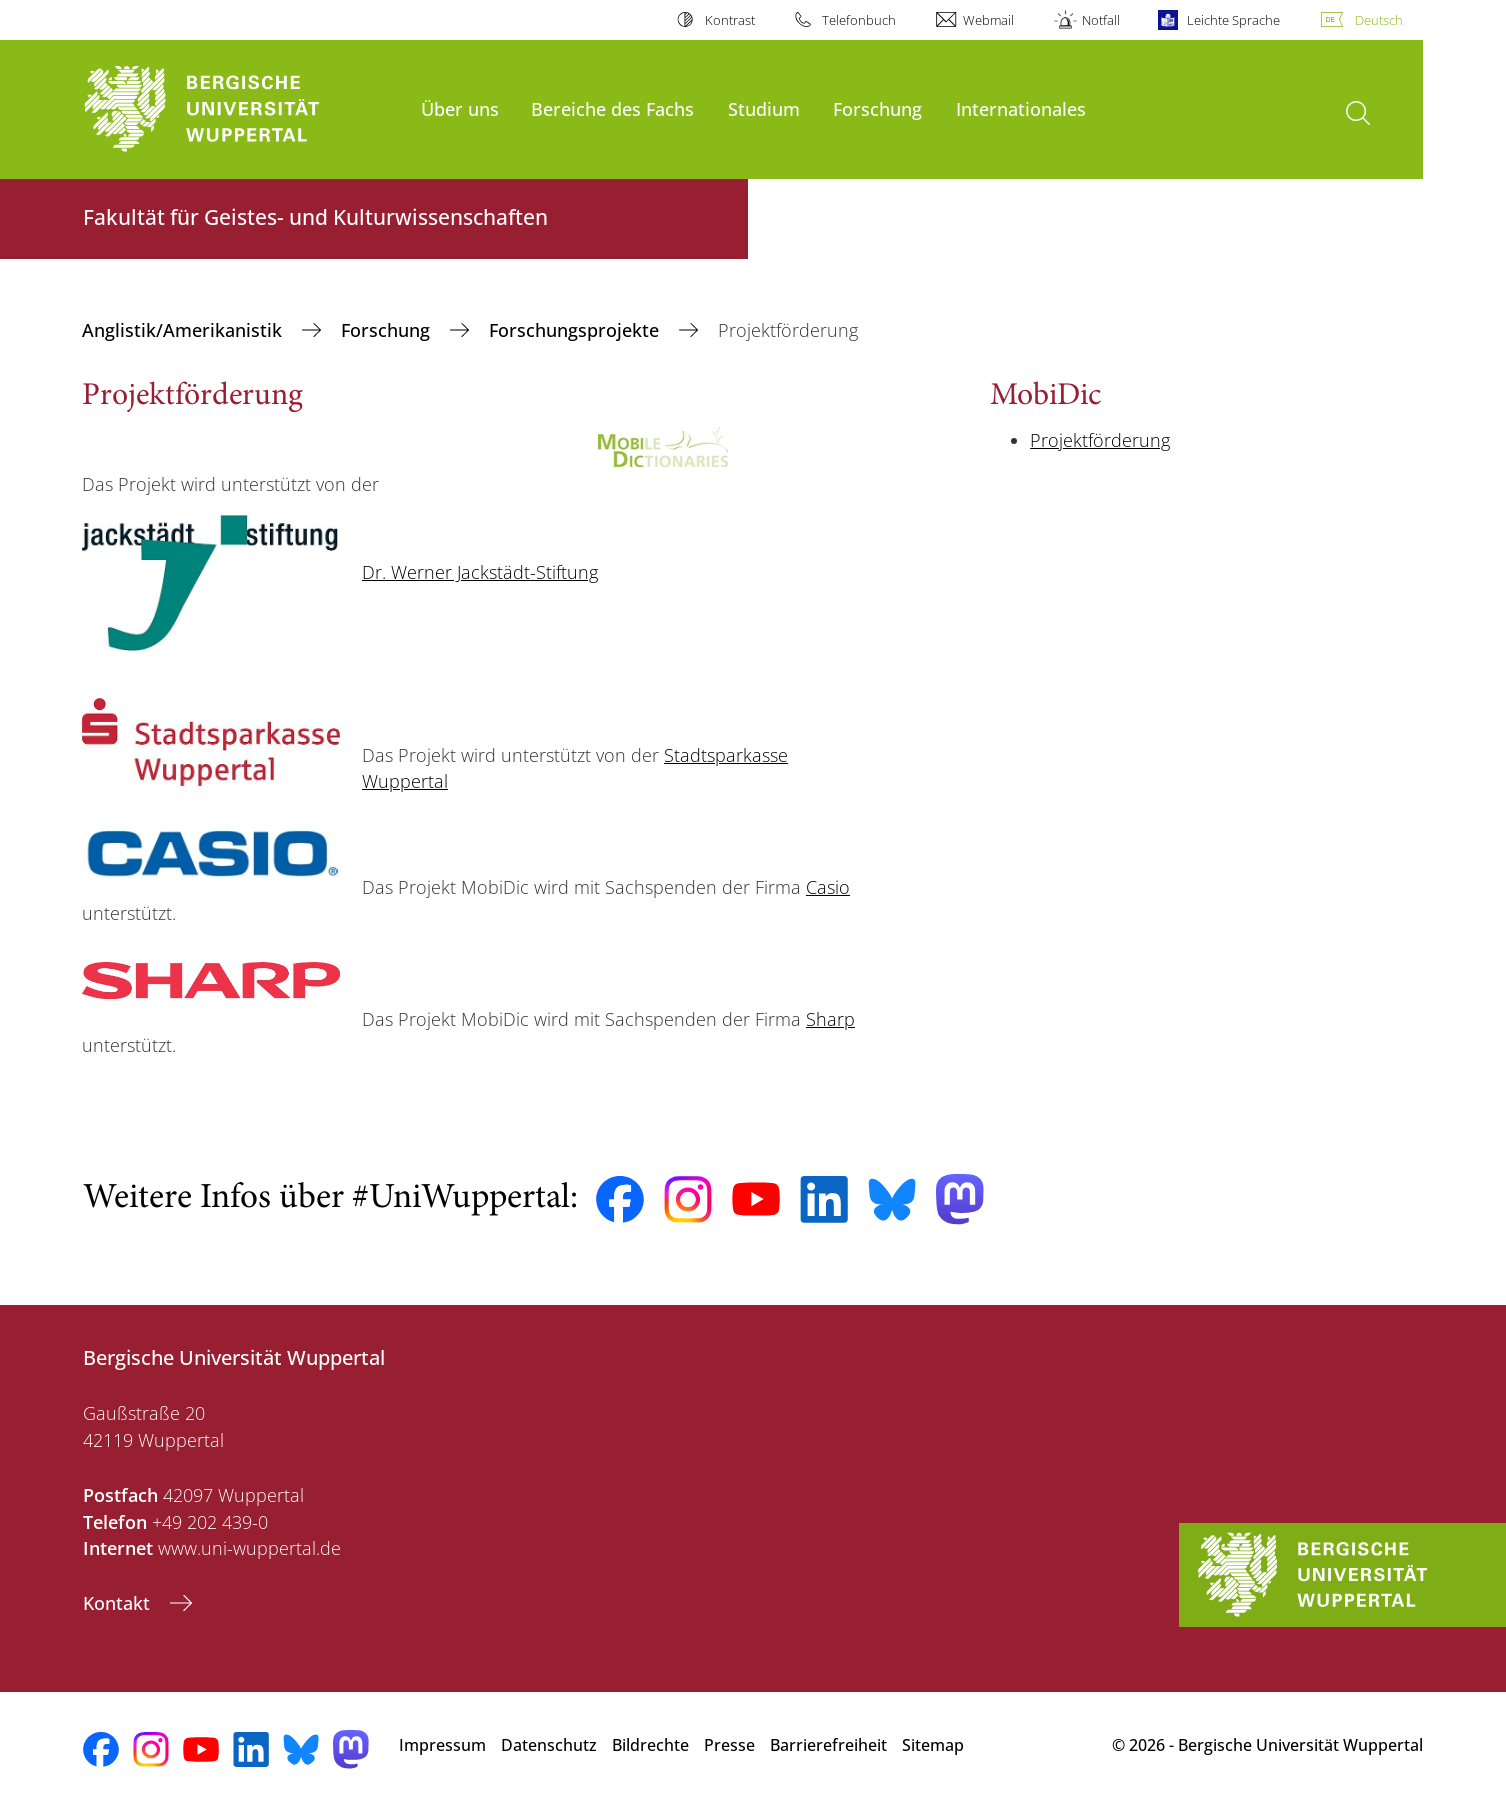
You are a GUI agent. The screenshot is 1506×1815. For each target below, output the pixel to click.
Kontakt (119, 1603)
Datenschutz (549, 1745)
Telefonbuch (859, 20)
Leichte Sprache (1233, 20)
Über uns (460, 108)
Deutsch (1379, 20)
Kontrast (730, 20)
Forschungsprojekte (576, 330)
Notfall (1101, 20)
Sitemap (933, 1745)
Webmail (988, 20)
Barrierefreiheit (828, 1745)
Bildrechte (650, 1745)
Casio (828, 887)
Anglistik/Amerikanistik (184, 330)
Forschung (877, 108)
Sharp (830, 1019)
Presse (729, 1745)
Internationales (1021, 108)
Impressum (442, 1745)
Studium (764, 108)
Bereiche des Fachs (612, 108)
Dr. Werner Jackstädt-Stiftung (480, 572)
